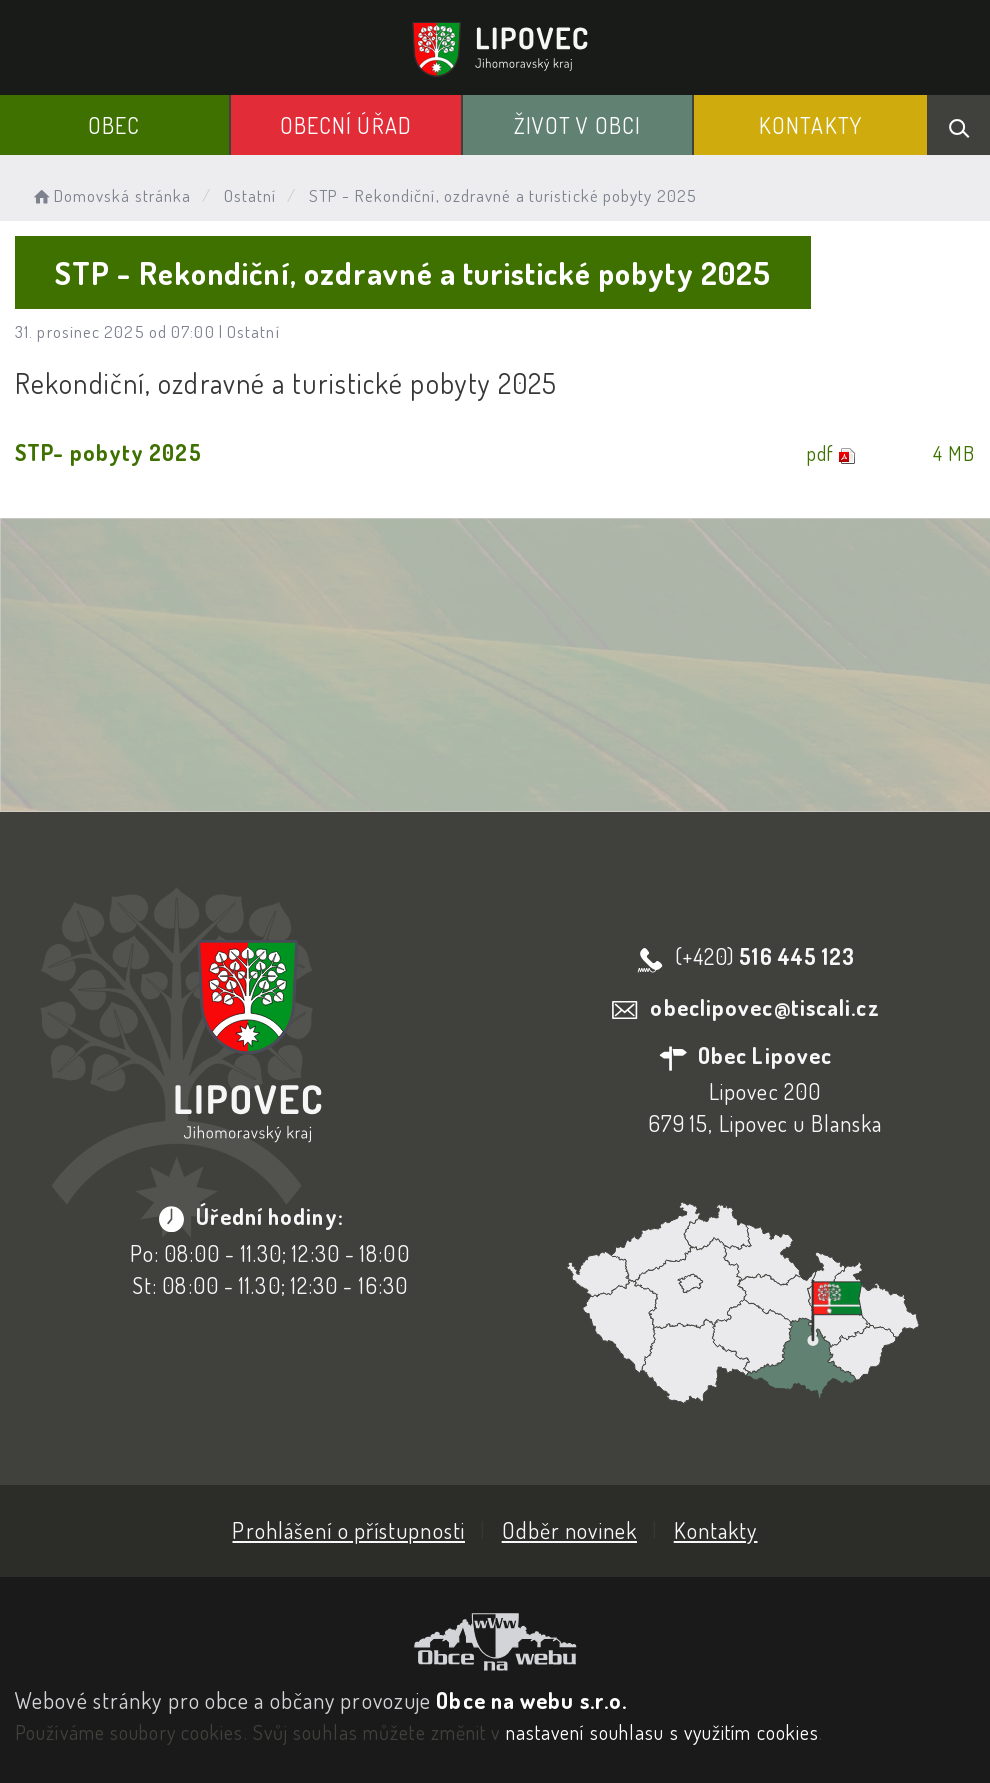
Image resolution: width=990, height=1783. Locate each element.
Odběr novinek (569, 1530)
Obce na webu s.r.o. (531, 1700)
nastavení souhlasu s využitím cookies (663, 1732)
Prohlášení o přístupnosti (348, 1530)
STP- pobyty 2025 (108, 452)
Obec (114, 125)
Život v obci (577, 125)
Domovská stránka (110, 195)
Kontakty (810, 125)
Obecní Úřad (346, 125)
